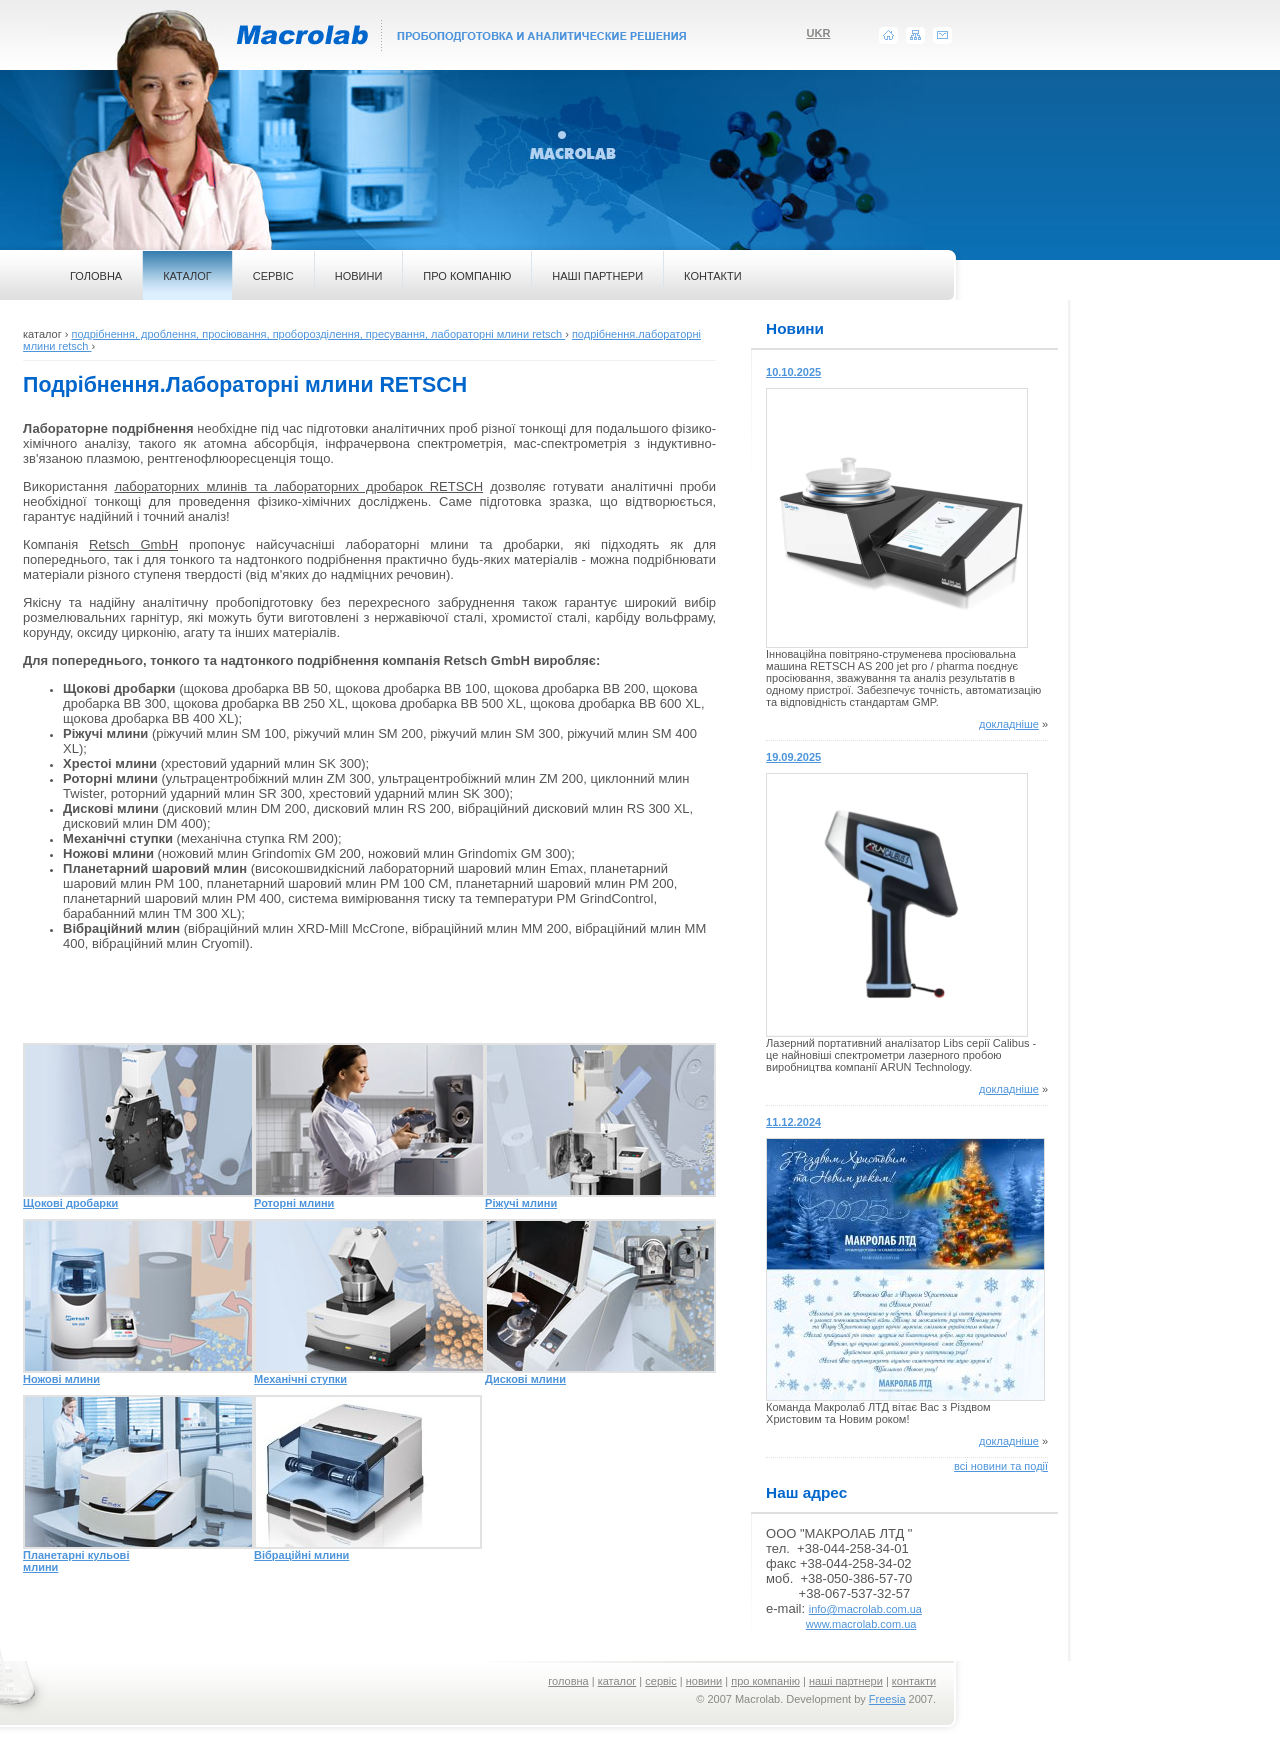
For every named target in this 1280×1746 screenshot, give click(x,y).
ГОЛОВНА (96, 276)
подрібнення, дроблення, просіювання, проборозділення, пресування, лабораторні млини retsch (318, 334)
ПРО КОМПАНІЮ (467, 276)
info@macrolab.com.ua (865, 1609)
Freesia (887, 1699)
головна (568, 1681)
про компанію (765, 1681)
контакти (914, 1681)
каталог (617, 1681)
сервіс (661, 1681)
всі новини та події (1001, 1466)
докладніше (1009, 724)
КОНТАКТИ (713, 276)
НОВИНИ (359, 276)
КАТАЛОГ (187, 276)
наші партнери (846, 1681)
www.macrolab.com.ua (861, 1624)
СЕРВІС (273, 276)
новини (704, 1681)
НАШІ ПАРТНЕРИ (597, 276)
